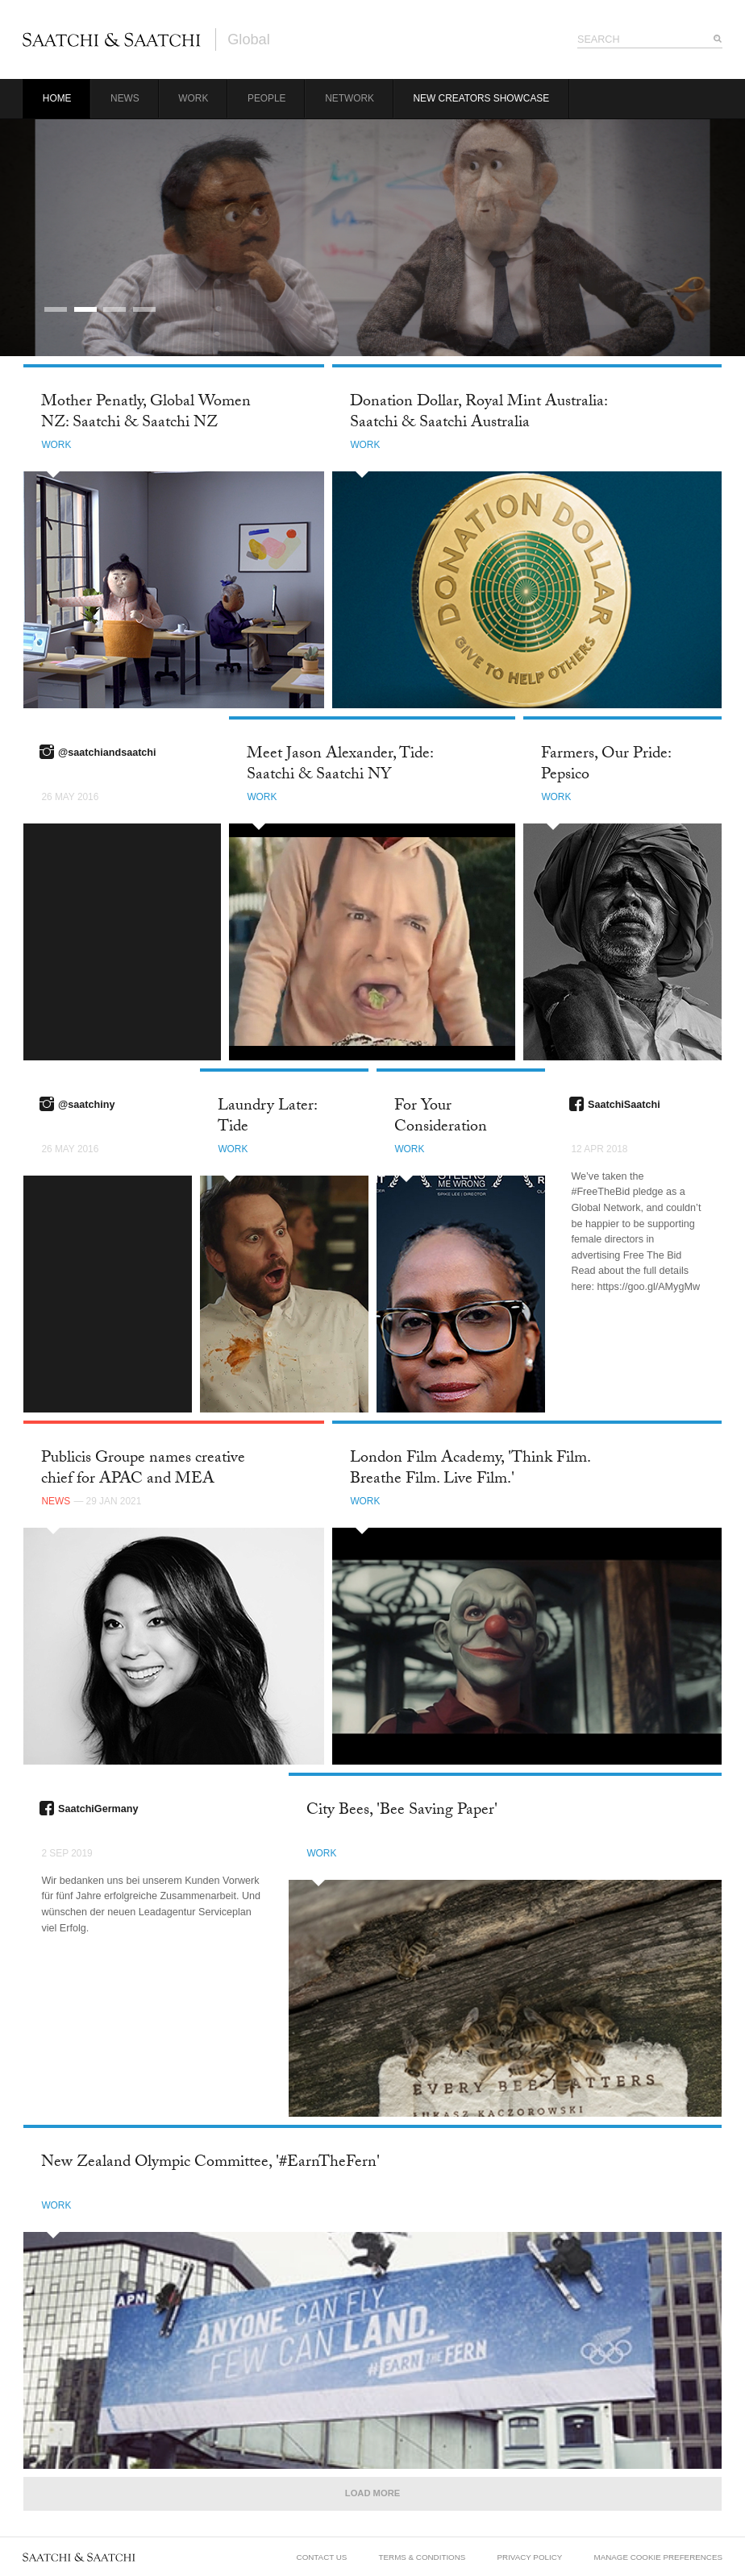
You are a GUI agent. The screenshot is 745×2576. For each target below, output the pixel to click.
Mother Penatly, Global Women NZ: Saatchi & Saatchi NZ (146, 413)
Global (248, 39)
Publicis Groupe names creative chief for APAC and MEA (143, 1469)
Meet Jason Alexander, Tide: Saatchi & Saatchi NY (340, 765)
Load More (372, 2493)
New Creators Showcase (482, 98)
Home (57, 98)
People (267, 98)
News (124, 98)
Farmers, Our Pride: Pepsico (606, 765)
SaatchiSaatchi (624, 1104)
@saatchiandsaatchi (107, 752)
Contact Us (322, 2557)
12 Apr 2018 (599, 1149)
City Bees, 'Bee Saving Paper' (401, 1811)
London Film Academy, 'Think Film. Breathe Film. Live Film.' (470, 1469)
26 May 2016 (69, 797)
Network (349, 98)
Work (193, 98)
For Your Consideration (440, 1117)
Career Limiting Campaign (197, 243)
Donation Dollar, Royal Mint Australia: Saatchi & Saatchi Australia (478, 413)
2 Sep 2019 (66, 1853)
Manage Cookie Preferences (657, 2557)
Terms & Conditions (422, 2557)
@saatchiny (86, 1104)
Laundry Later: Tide (267, 1117)
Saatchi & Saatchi (112, 39)
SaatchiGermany (98, 1809)
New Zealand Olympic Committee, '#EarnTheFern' (210, 2163)
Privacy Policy (530, 2557)
